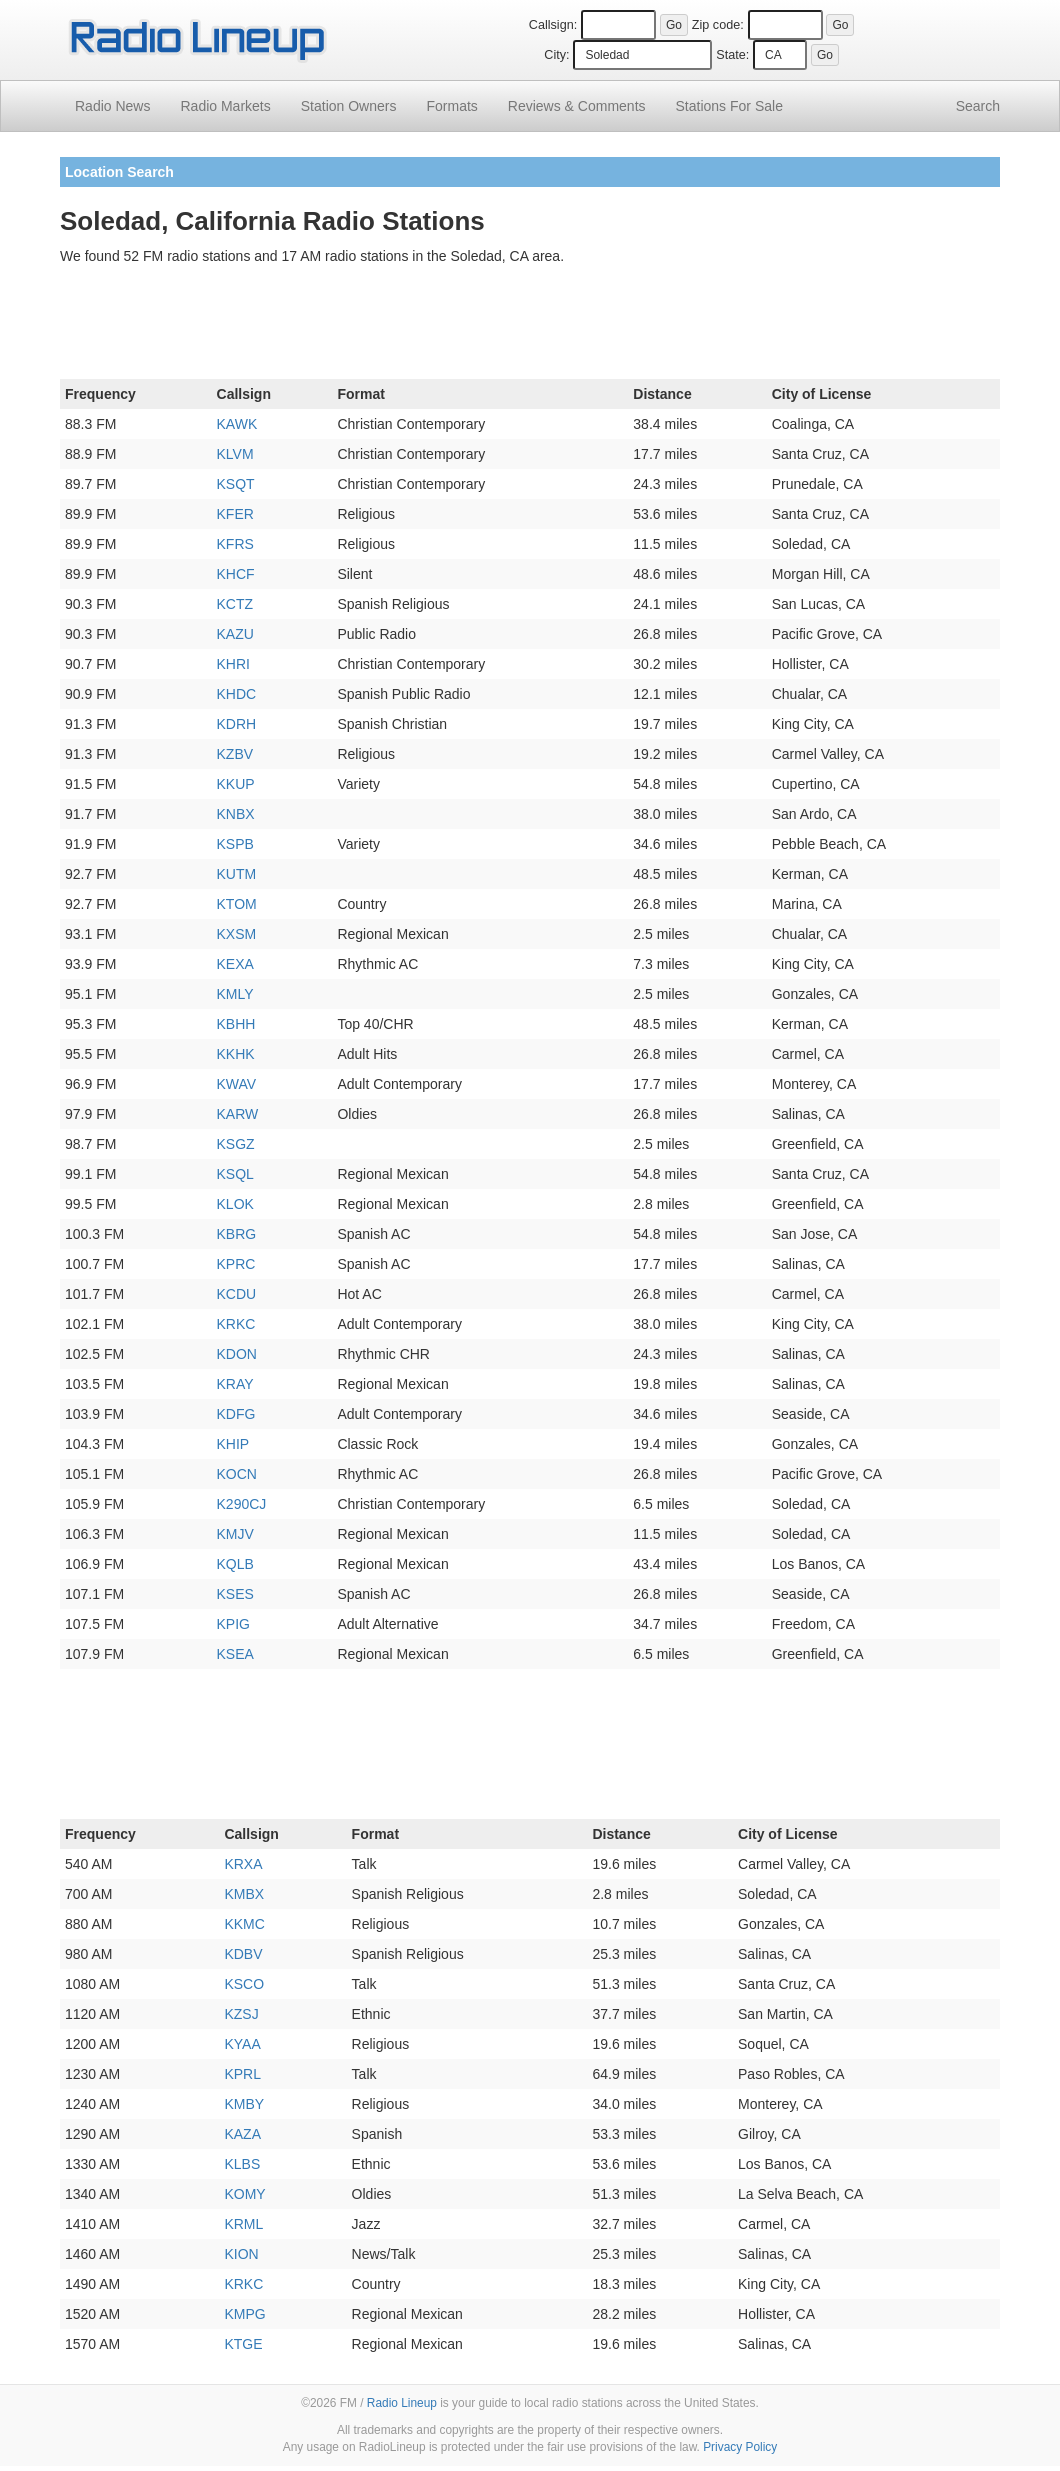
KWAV (237, 1084)
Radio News (112, 106)
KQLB (235, 1564)
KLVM (235, 454)
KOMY (244, 2194)
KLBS (242, 2164)
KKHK (236, 1054)
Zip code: (718, 25)
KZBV (235, 754)
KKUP (236, 784)
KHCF (236, 574)
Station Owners (349, 106)
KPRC (236, 1264)
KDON (237, 1354)
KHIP (233, 1444)
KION (241, 2254)
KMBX (244, 1894)
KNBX (236, 814)
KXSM (237, 934)
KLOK (235, 1204)
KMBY (244, 2104)
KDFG (236, 1414)
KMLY (235, 994)
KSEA (235, 1654)
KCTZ (235, 604)
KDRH (237, 724)
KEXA (235, 964)
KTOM (237, 904)
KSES (235, 1594)
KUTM (237, 874)
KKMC (244, 1924)
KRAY (235, 1384)
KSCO (244, 1984)
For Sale (729, 106)
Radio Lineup (402, 2403)
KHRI (233, 664)
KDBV (243, 1954)
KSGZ (236, 1144)
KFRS (235, 544)
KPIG (233, 1624)
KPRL (242, 2074)
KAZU (235, 634)
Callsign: (553, 25)
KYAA (242, 2044)
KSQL (235, 1174)
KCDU (237, 1294)
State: (732, 55)
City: (556, 55)
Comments (577, 106)
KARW (238, 1114)
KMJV (235, 1534)
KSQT (236, 484)
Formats (451, 106)
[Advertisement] (530, 326)
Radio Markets (225, 106)
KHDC (237, 694)
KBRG (237, 1234)
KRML (243, 2224)
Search (978, 106)
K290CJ (242, 1504)
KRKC (236, 1324)
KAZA (242, 2134)
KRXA (243, 1864)
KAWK (237, 424)
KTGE (243, 2344)
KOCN (237, 1474)
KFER (235, 514)
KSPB (235, 844)
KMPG (244, 2314)
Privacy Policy (740, 2447)
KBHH (236, 1024)
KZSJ (241, 2014)
